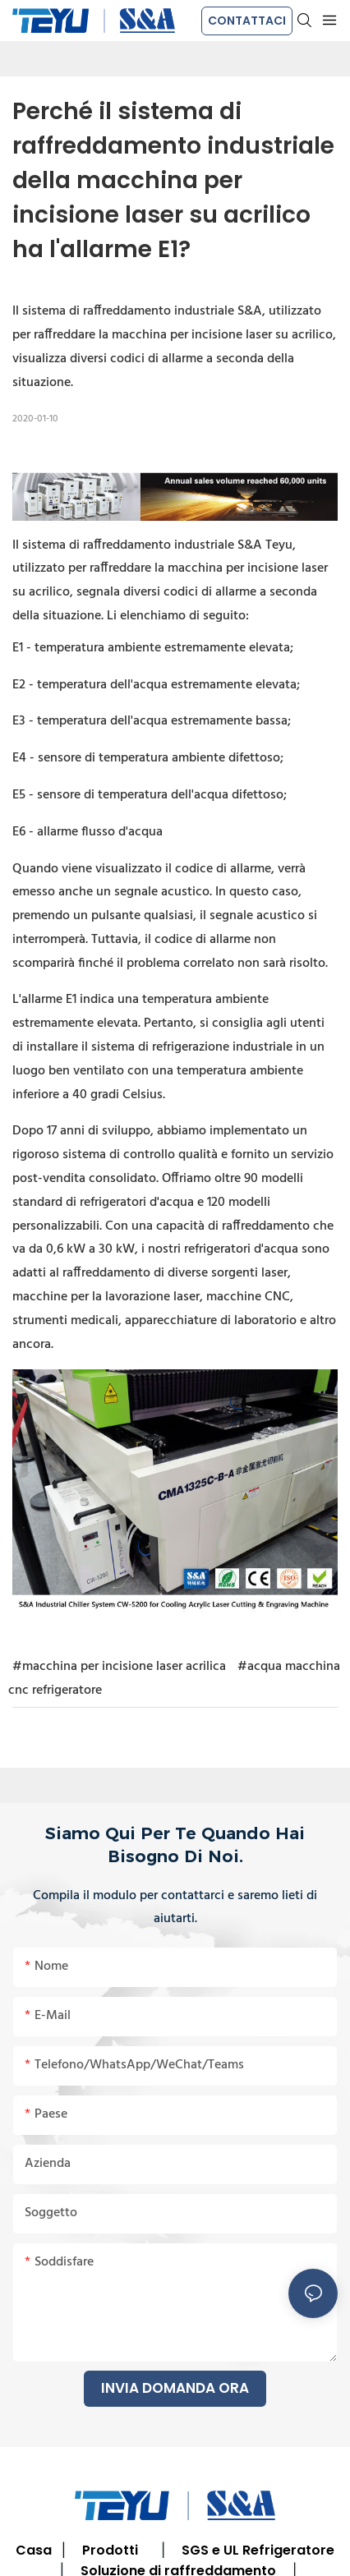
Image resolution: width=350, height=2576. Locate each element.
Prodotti (110, 2550)
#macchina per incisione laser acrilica (119, 1666)
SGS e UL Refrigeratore (258, 2550)
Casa (34, 2550)
